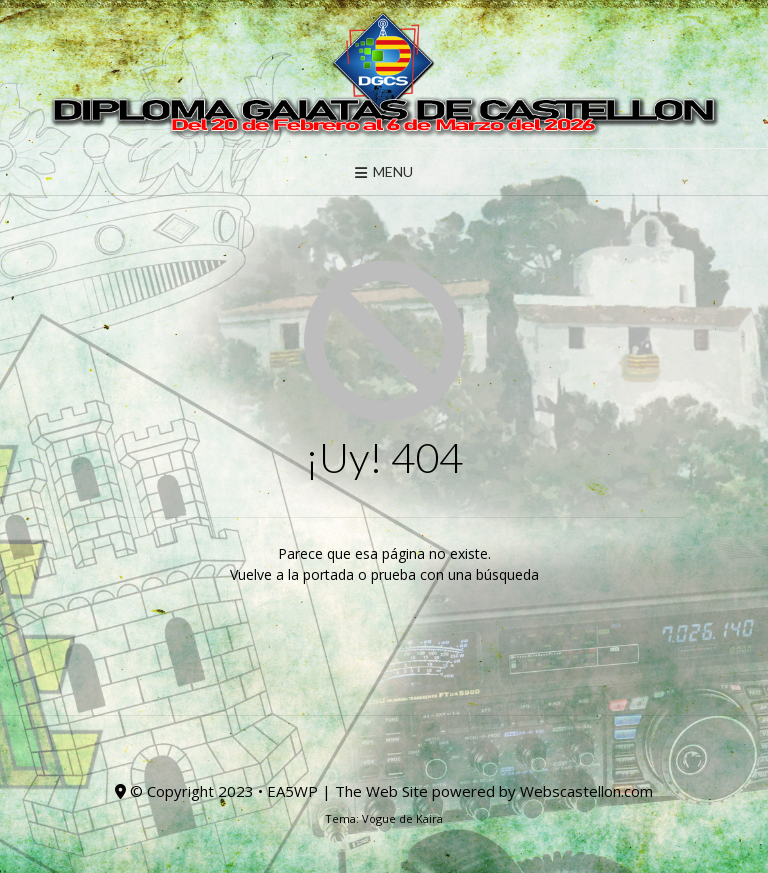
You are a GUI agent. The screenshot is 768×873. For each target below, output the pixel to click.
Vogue (379, 818)
